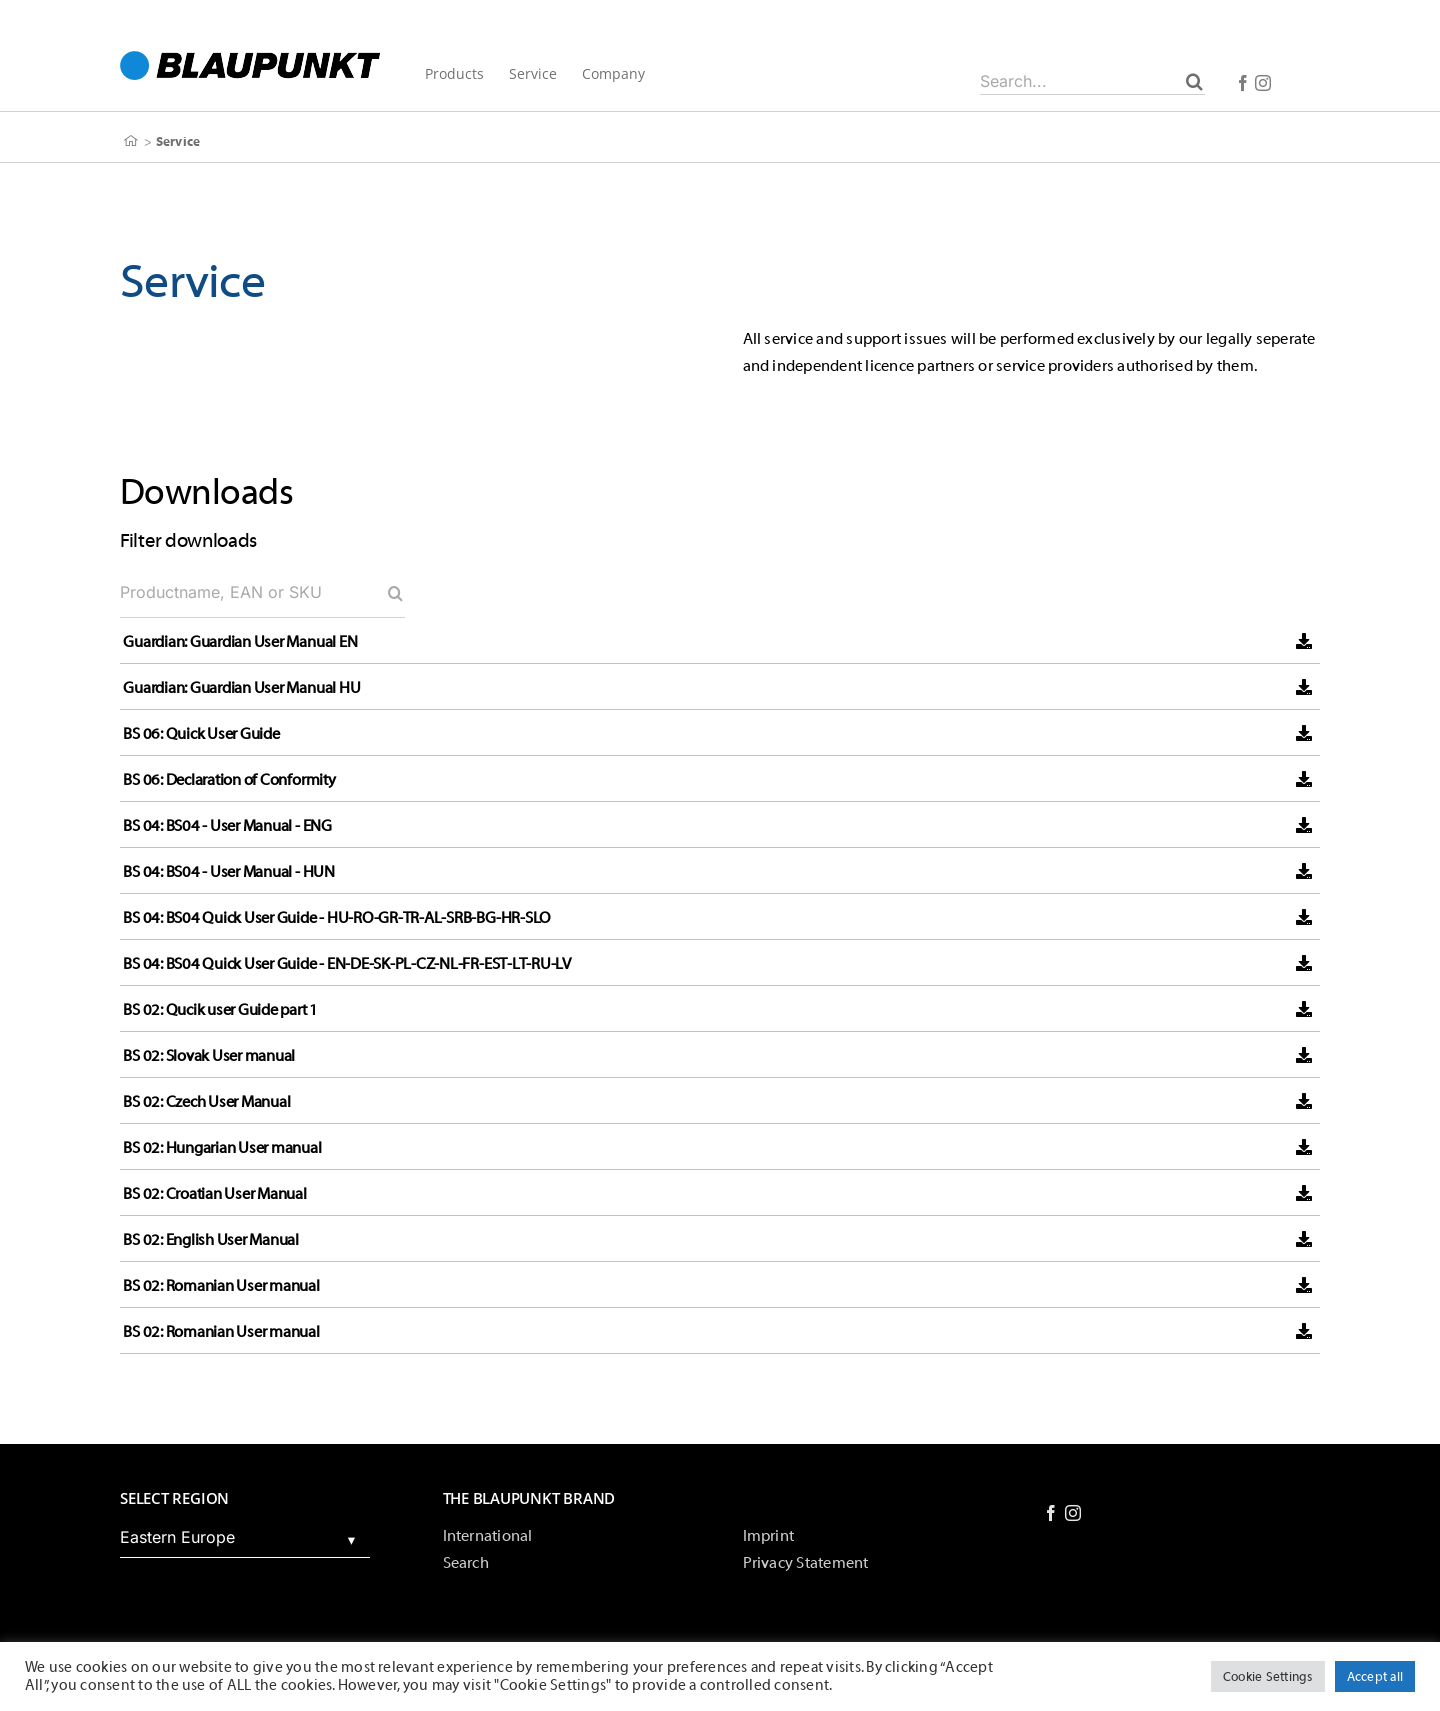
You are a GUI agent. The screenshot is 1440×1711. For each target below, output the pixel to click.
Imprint (769, 1536)
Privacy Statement (806, 1563)
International (488, 1536)
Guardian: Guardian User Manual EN (240, 642)
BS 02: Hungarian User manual (222, 1148)
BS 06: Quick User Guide (201, 734)
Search (466, 1563)
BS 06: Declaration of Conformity (229, 780)
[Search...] (1092, 81)
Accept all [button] (1375, 1676)
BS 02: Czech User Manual (206, 1102)
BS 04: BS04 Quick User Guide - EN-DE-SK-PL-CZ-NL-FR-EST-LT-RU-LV (347, 964)
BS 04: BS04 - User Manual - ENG (227, 826)
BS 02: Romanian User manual (221, 1286)
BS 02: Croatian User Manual (215, 1194)
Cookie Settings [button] (1268, 1676)
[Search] (1194, 81)
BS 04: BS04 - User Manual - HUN (229, 872)
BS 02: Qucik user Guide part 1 (220, 1010)
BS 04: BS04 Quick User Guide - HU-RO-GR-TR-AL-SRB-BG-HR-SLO (337, 918)
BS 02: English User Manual (211, 1240)
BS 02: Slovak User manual (209, 1056)
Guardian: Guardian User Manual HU (241, 688)
